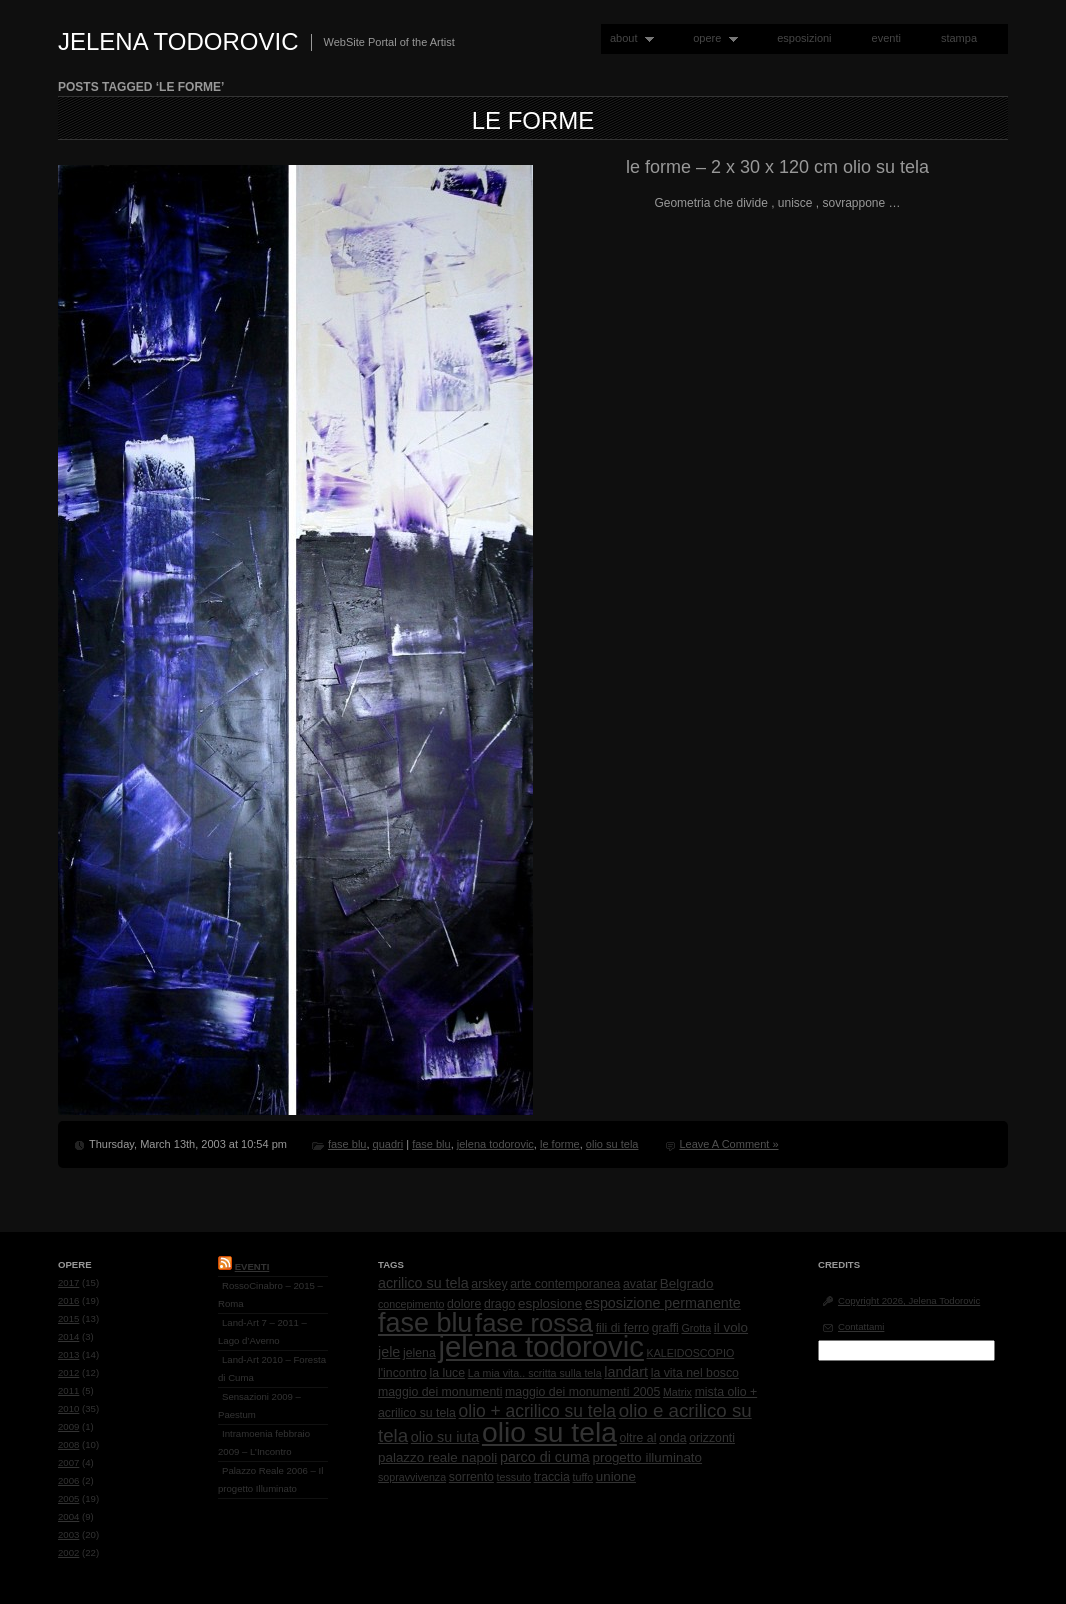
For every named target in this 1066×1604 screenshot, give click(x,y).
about (627, 38)
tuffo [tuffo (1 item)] (583, 1477)
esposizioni (804, 38)
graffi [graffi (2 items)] (665, 1328)
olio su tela (612, 1144)
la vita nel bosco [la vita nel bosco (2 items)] (695, 1373)
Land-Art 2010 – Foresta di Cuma (272, 1368)
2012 (68, 1372)
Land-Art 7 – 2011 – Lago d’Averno (262, 1331)
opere (711, 38)
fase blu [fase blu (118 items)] (425, 1323)
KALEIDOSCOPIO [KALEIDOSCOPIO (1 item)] (691, 1353)
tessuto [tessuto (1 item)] (514, 1477)
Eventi (252, 1266)
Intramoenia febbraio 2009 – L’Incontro (264, 1442)
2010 (68, 1408)
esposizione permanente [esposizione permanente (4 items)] (663, 1303)
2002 (68, 1552)
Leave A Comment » (728, 1144)
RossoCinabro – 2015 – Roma (270, 1294)
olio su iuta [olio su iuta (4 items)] (445, 1437)
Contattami (861, 1326)
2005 (68, 1498)
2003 (68, 1534)
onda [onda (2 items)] (672, 1438)
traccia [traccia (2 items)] (552, 1477)
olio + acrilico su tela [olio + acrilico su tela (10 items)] (537, 1411)
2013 (68, 1354)
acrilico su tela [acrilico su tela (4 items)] (423, 1283)
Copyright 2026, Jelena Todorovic (909, 1300)
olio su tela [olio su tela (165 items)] (549, 1432)
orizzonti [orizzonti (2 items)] (712, 1438)
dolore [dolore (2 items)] (464, 1304)
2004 (68, 1516)
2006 (68, 1480)
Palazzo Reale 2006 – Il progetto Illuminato (270, 1479)
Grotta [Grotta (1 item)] (696, 1328)
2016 (68, 1300)
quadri (388, 1144)
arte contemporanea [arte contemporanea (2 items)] (565, 1284)
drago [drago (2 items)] (499, 1304)
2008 (68, 1444)
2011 (68, 1390)
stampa (959, 38)
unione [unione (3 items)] (616, 1476)
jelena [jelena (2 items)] (419, 1353)
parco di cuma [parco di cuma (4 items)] (545, 1457)
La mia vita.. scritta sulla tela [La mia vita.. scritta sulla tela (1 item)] (535, 1373)
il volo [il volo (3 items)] (731, 1327)
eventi (886, 38)
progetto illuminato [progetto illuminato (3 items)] (648, 1457)
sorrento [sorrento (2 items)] (471, 1477)
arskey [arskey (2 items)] (489, 1284)
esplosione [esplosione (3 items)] (550, 1303)
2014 (68, 1336)
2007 (68, 1462)
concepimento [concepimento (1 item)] (411, 1304)
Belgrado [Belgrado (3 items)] (687, 1283)
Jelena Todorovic (178, 41)
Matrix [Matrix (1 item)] (677, 1392)
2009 (68, 1426)
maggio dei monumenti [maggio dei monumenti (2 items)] (440, 1392)
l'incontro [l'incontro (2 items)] (402, 1373)
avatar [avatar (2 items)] (640, 1284)
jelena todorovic (495, 1144)
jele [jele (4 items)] (389, 1352)
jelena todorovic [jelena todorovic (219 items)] (540, 1346)
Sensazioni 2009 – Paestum (259, 1405)
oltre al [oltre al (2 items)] (638, 1438)
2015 (68, 1318)
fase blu (347, 1144)
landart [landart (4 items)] (626, 1372)
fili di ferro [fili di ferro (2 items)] (622, 1328)
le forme (533, 120)
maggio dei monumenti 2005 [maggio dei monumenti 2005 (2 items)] (582, 1392)
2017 (68, 1282)
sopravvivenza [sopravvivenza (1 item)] (412, 1477)
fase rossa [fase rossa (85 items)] (534, 1323)
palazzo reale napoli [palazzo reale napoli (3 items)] (437, 1457)
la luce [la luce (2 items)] (448, 1373)
